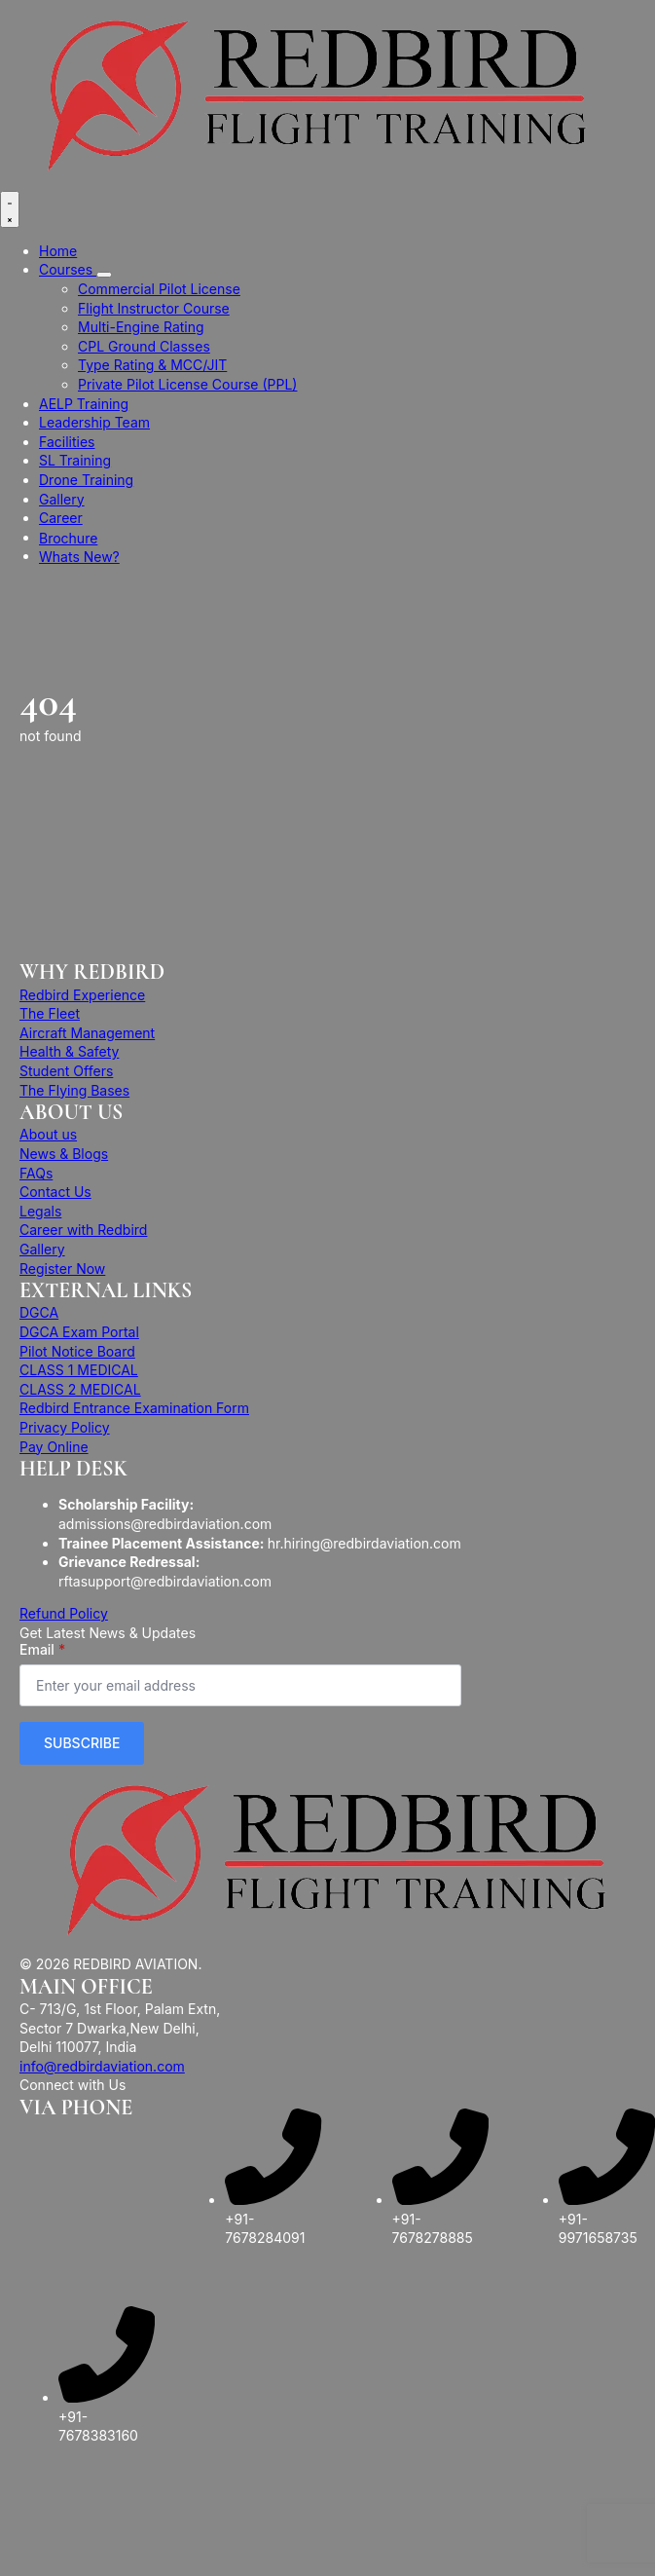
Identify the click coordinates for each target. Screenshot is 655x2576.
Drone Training (86, 479)
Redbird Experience (82, 995)
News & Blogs (63, 1153)
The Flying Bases (74, 1090)
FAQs (36, 1173)
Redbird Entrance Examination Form (134, 1408)
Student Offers (66, 1071)
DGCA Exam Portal (79, 1332)
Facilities (66, 441)
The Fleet (49, 1013)
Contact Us (55, 1191)
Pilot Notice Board (77, 1351)
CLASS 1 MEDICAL (78, 1370)
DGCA (38, 1312)
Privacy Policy (64, 1427)
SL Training (75, 460)
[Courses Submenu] (104, 275)
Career (61, 517)
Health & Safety (69, 1051)
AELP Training (83, 403)
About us (48, 1134)
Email (42, 1650)
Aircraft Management (87, 1033)
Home (58, 251)
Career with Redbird (83, 1229)
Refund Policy (63, 1613)
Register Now (62, 1268)
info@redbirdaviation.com (102, 2066)
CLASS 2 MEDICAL (80, 1389)
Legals (40, 1211)
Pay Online (54, 1446)
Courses (67, 269)
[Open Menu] (9, 209)
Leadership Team (94, 422)
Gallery (62, 499)
